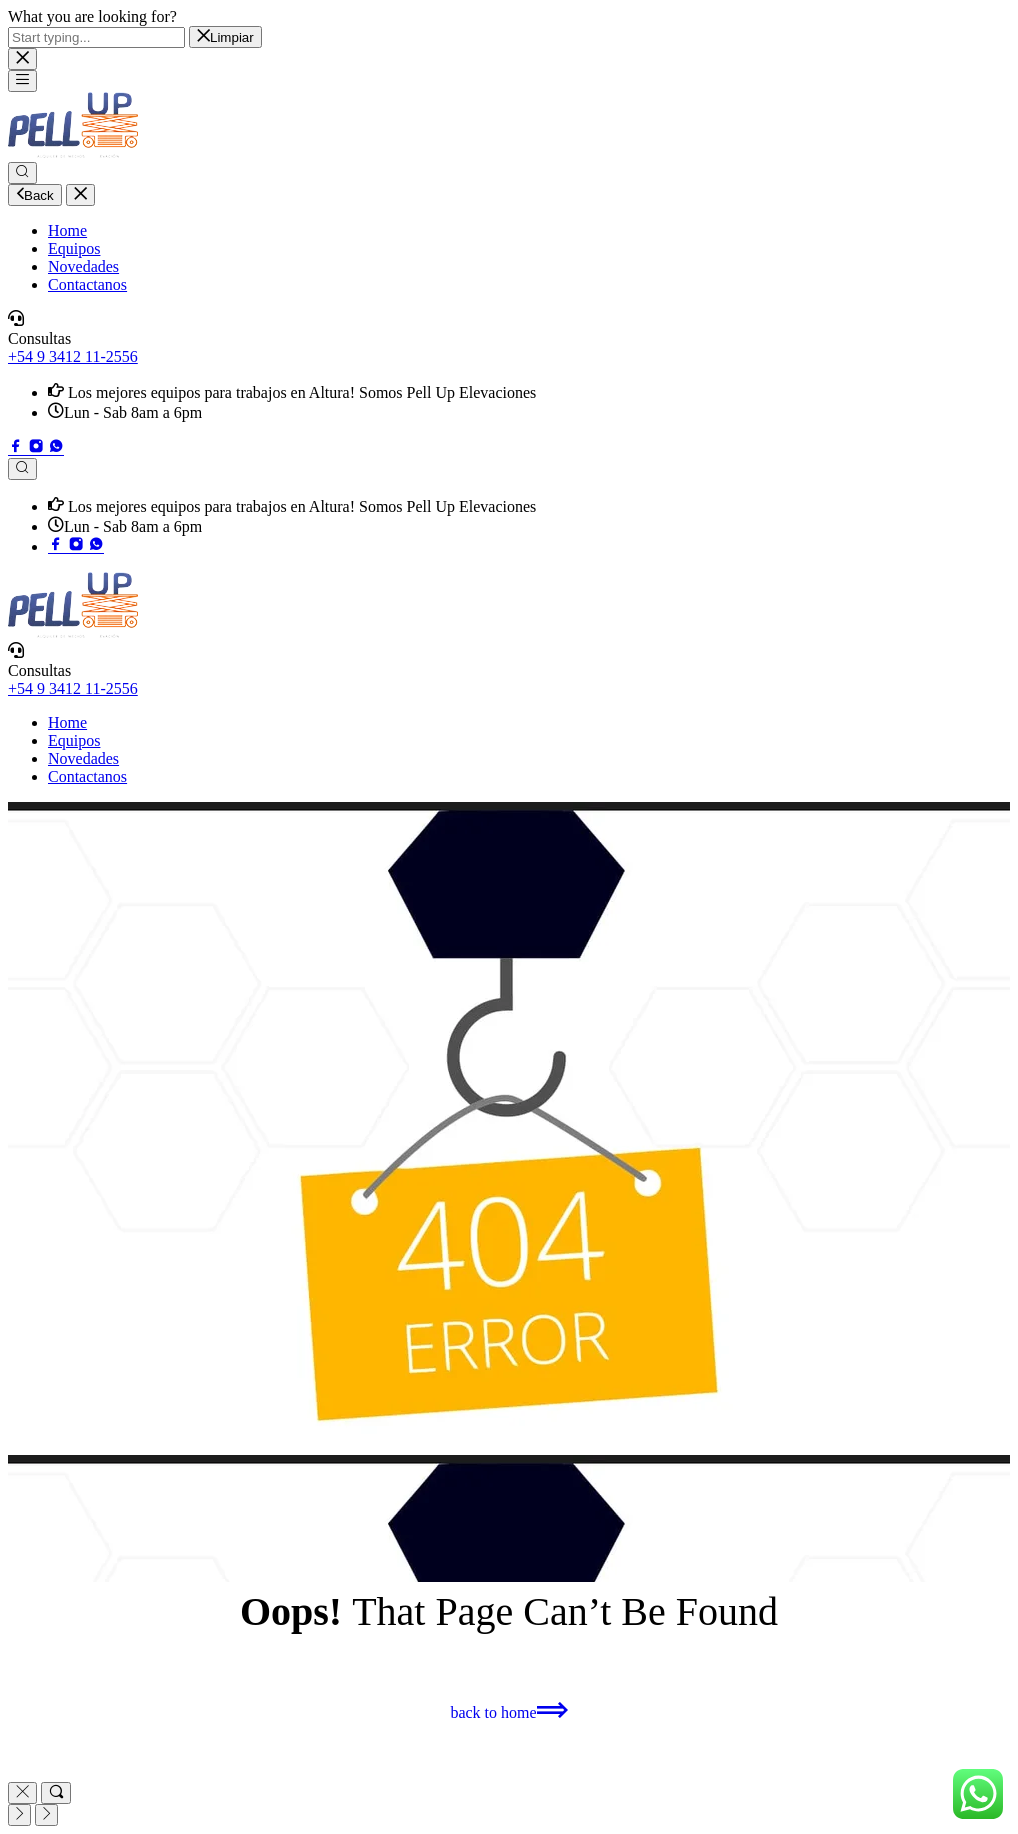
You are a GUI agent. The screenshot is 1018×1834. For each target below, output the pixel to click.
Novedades (83, 266)
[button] (508, 1712)
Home (67, 230)
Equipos (74, 248)
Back (35, 195)
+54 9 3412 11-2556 (73, 356)
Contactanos (87, 284)
